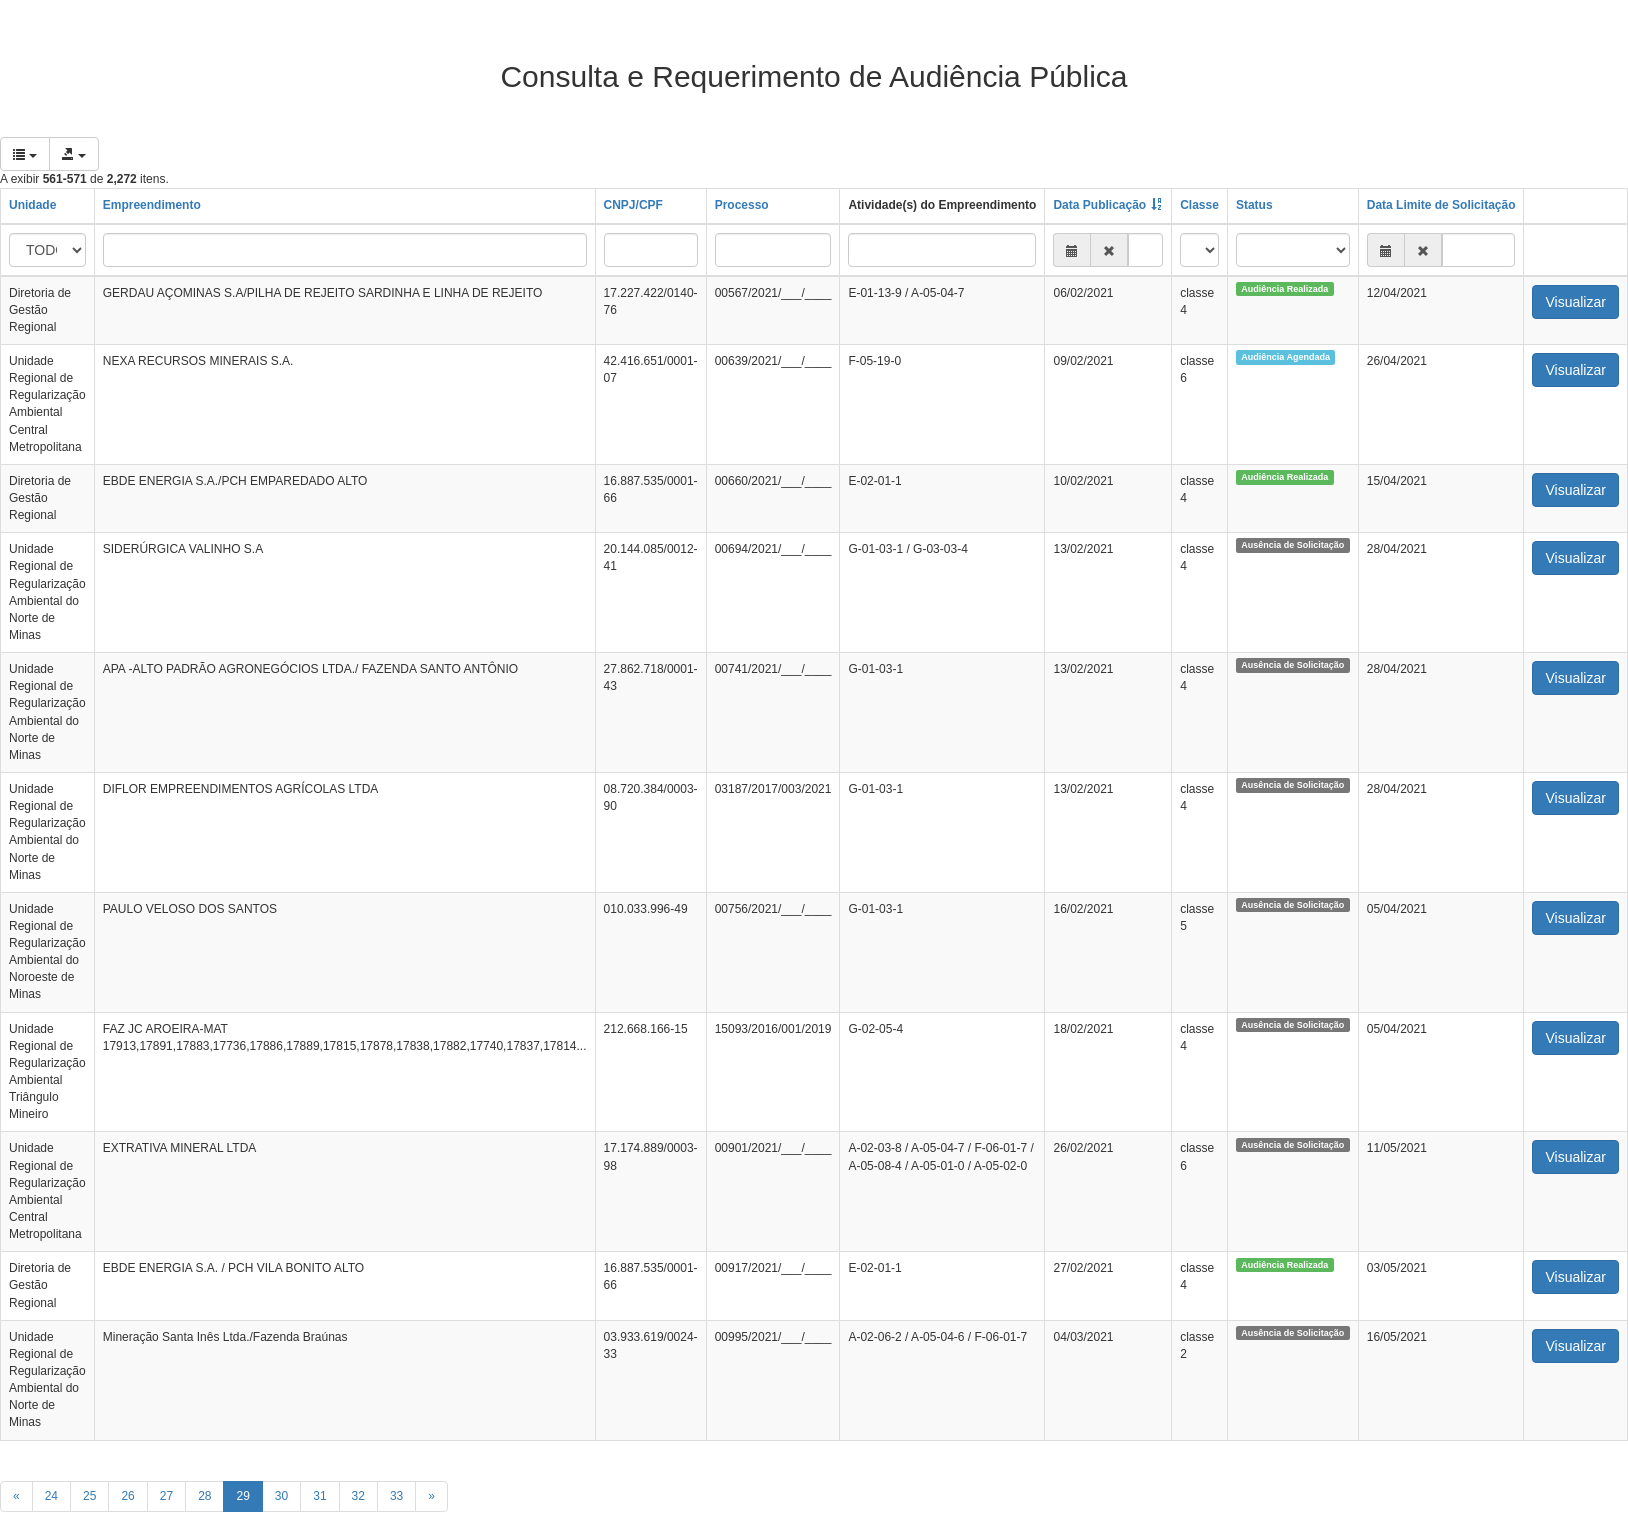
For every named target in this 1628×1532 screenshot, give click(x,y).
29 (242, 1496)
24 (51, 1496)
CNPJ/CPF (633, 205)
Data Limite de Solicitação (1441, 205)
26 (127, 1496)
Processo (742, 205)
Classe (1199, 205)
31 (319, 1496)
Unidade (32, 205)
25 (89, 1496)
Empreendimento (152, 205)
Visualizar (1575, 302)
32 (358, 1496)
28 (204, 1496)
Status (1254, 205)
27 (166, 1496)
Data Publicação (1099, 205)
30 (281, 1496)
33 (396, 1496)
